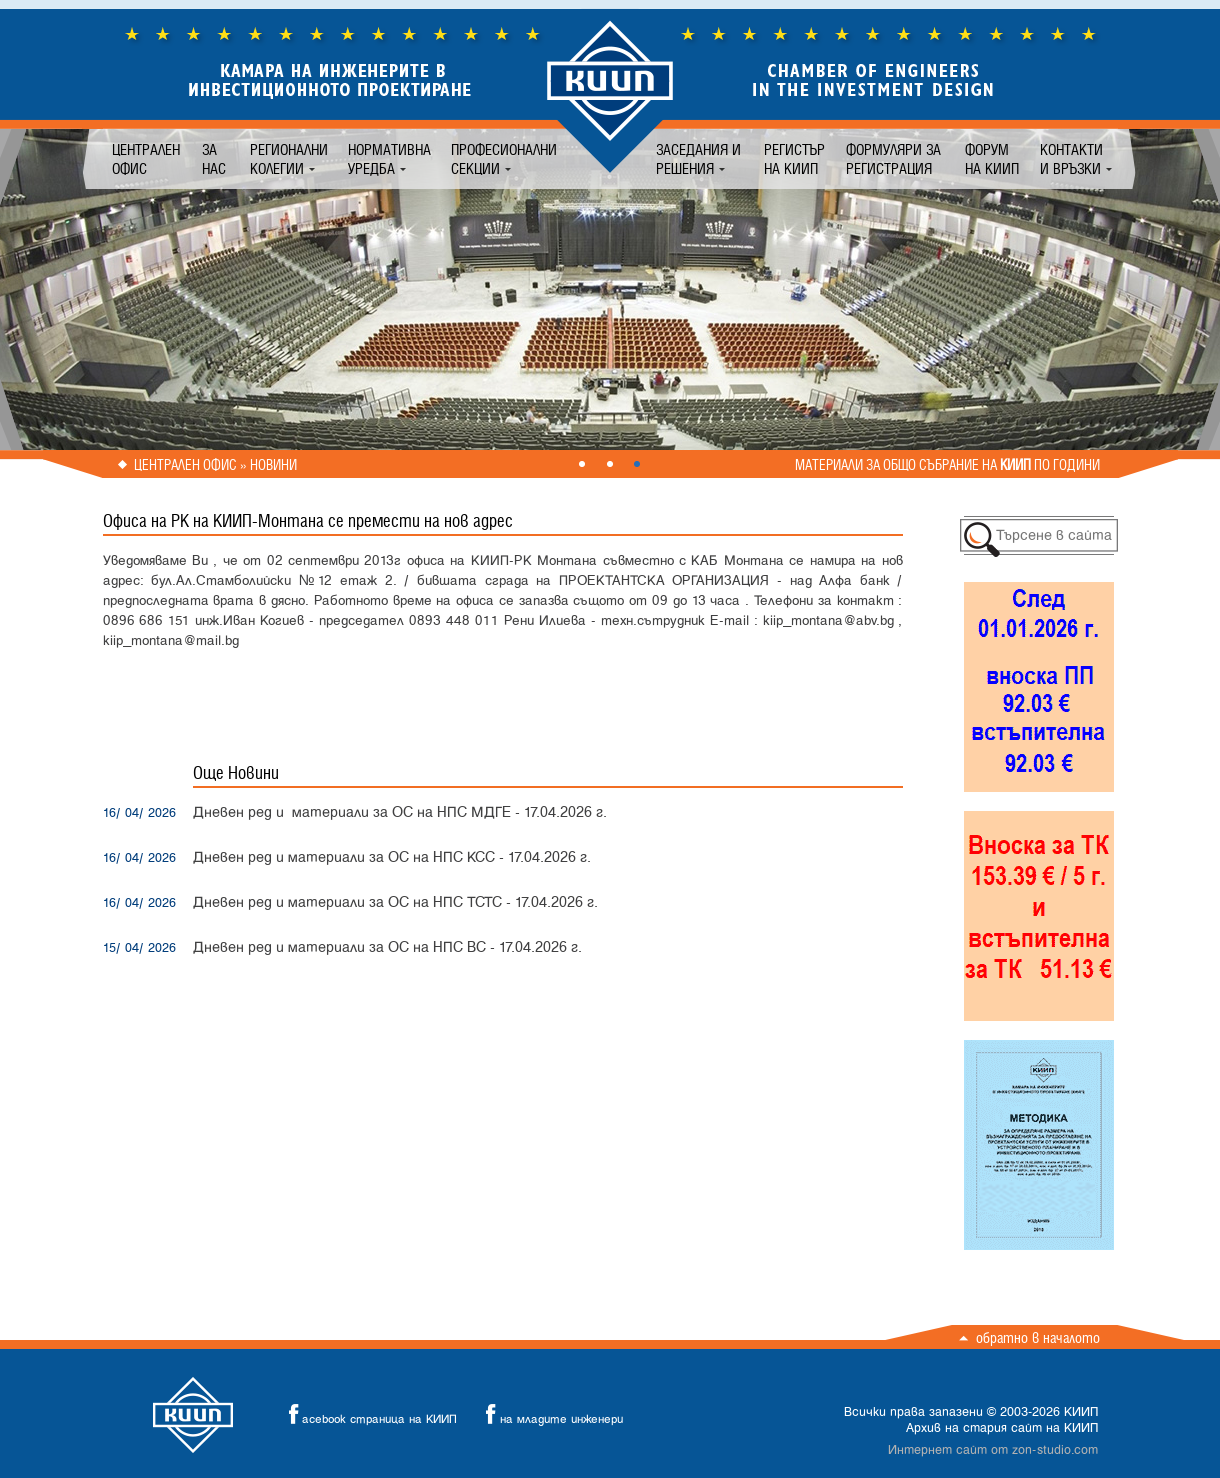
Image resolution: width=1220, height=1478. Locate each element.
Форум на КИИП (992, 159)
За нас (214, 159)
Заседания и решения (698, 159)
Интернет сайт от (993, 1450)
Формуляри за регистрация (893, 159)
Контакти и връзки (1071, 159)
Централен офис (146, 159)
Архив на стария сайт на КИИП (1002, 1428)
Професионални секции (504, 159)
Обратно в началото (1038, 1337)
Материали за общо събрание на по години (947, 465)
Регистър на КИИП (794, 159)
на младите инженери (549, 1414)
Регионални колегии (289, 159)
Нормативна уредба (389, 159)
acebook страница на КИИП (367, 1414)
